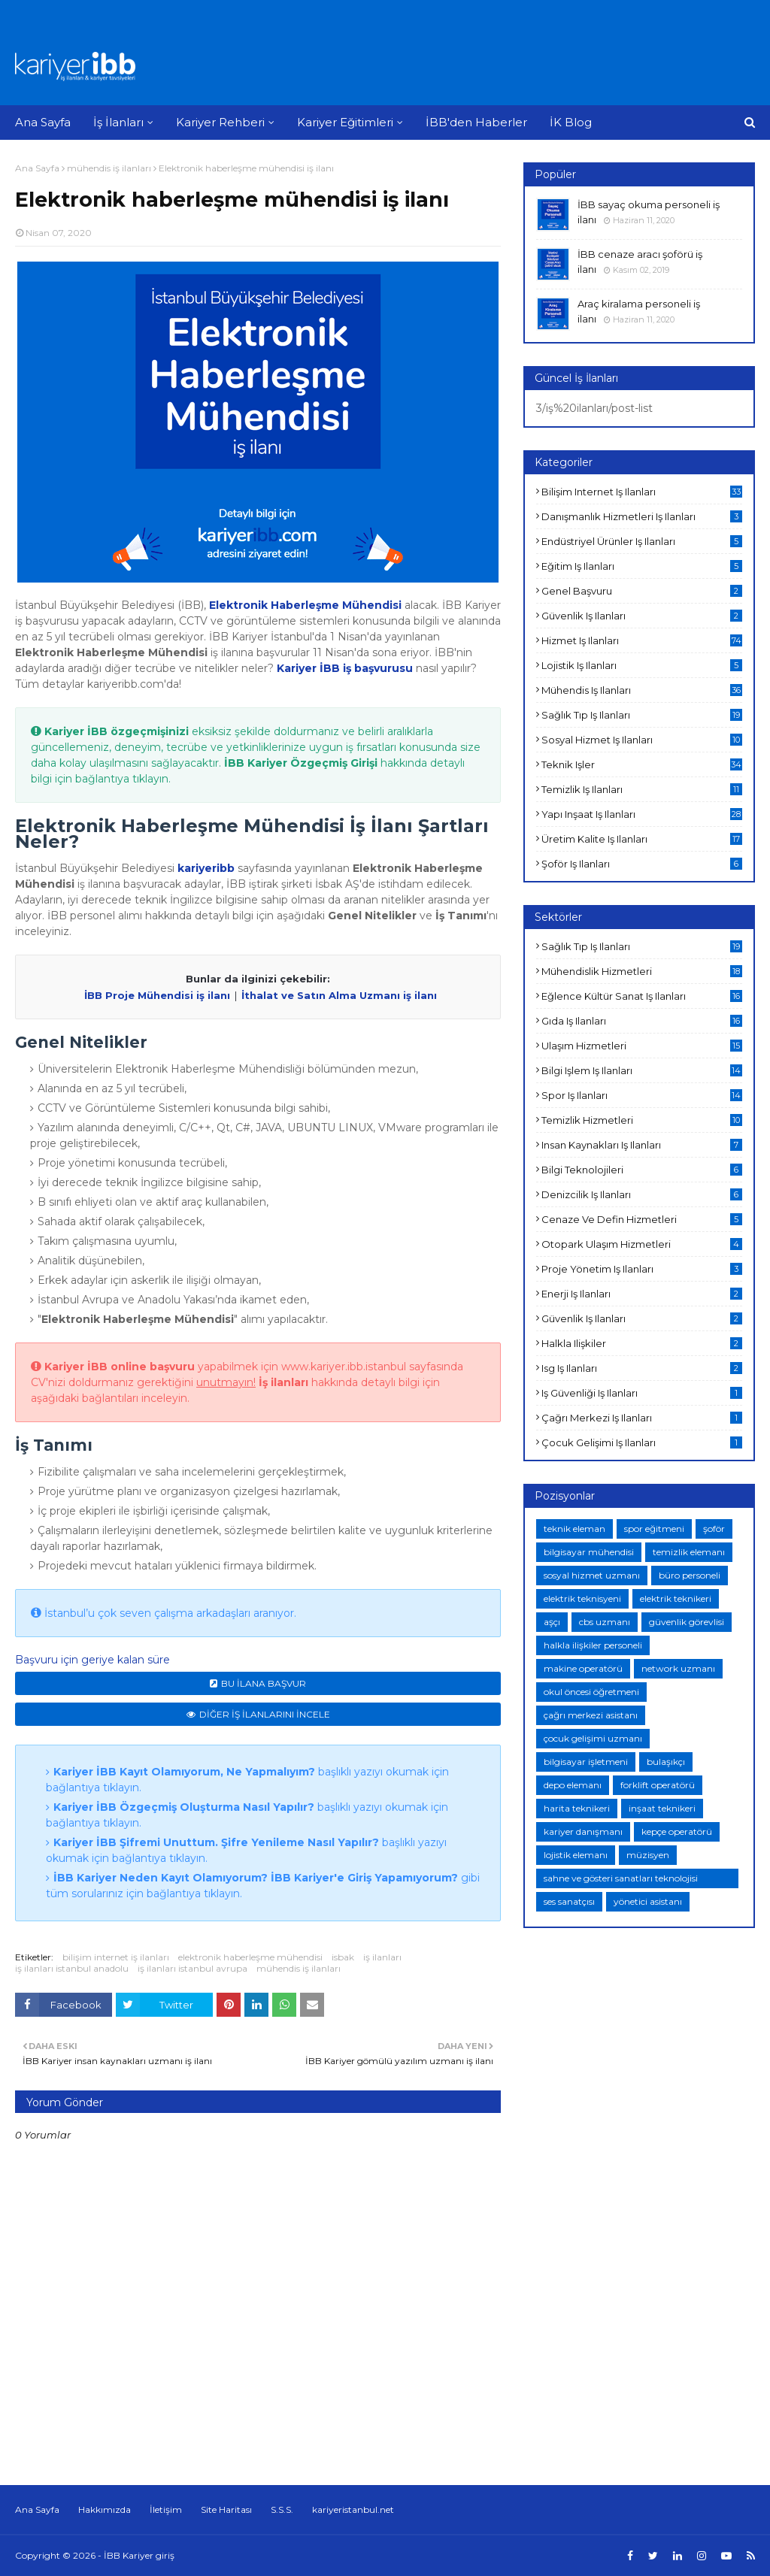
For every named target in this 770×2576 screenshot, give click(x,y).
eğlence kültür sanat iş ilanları (641, 996)
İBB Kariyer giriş (139, 2555)
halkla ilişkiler (641, 1343)
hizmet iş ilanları (641, 640)
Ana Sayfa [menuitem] (43, 122)
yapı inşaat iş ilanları (641, 814)
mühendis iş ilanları (109, 168)
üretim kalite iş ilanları (641, 839)
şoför (714, 1528)
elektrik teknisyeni (582, 1598)
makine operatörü (583, 1668)
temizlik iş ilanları (641, 789)
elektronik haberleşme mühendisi (250, 1957)
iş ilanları (382, 1957)
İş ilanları (283, 1382)
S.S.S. (282, 2509)
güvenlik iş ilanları (641, 616)
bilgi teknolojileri (641, 1170)
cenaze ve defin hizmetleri (641, 1219)
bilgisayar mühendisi (589, 1551)
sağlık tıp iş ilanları (641, 715)
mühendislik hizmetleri (641, 971)
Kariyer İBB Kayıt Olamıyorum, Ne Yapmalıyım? (184, 1771)
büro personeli (689, 1575)
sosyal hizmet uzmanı (592, 1575)
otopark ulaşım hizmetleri (641, 1244)
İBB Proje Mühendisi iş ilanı (157, 995)
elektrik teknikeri (675, 1598)
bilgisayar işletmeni (586, 1761)
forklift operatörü (657, 1784)
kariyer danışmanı (583, 1831)
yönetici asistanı (648, 1901)
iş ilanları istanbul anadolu (72, 1968)
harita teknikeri (577, 1808)
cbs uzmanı (604, 1621)
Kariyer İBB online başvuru (119, 1366)
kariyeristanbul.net (353, 2509)
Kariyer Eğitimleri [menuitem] (345, 122)
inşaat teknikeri (662, 1808)
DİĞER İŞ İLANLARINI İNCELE (264, 1714)
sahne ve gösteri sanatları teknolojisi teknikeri (621, 1880)
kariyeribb (206, 868)
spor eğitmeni (654, 1528)
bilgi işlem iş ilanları (641, 1070)
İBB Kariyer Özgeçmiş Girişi (300, 763)
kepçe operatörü (676, 1831)
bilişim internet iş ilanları (115, 1957)
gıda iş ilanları (641, 1021)
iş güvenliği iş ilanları (641, 1393)
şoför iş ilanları (641, 864)
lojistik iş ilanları (641, 665)
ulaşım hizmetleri (641, 1046)
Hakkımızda (104, 2509)
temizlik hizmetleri (641, 1120)
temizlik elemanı (689, 1551)
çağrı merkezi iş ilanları (641, 1418)
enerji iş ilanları (641, 1294)
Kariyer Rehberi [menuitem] (220, 122)
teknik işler (641, 764)
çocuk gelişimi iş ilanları (641, 1442)
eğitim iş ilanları (641, 566)
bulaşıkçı (666, 1761)
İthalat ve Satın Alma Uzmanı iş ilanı (339, 995)
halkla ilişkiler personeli (593, 1645)
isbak (343, 1957)
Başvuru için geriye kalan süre (92, 1659)
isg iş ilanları (641, 1368)
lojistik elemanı (576, 1854)
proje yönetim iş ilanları (641, 1269)
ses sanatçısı (569, 1901)
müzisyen (647, 1854)
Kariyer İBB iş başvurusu (345, 668)
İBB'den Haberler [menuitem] (476, 122)
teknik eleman (574, 1528)
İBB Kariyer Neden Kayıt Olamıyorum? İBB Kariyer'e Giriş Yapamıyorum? (255, 1877)
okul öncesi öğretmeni (591, 1691)
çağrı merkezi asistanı (591, 1715)
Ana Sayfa (37, 168)
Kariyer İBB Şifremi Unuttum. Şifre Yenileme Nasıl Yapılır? (216, 1842)
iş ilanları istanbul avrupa (192, 1968)
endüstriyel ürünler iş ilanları (641, 541)
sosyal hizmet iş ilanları (641, 740)
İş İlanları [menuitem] (118, 122)
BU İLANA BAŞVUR (263, 1683)
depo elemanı (573, 1784)
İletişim (166, 2509)
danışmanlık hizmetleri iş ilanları (641, 516)
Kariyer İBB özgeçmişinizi (116, 731)
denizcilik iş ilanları (641, 1194)
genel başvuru (641, 591)
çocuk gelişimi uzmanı (593, 1738)
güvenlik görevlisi (686, 1621)
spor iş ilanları (641, 1095)
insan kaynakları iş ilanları (641, 1145)
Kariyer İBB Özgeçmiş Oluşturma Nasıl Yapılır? (183, 1807)
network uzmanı (678, 1668)
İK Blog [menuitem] (571, 122)
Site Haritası (226, 2509)
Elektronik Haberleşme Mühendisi (305, 605)
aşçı (552, 1621)
